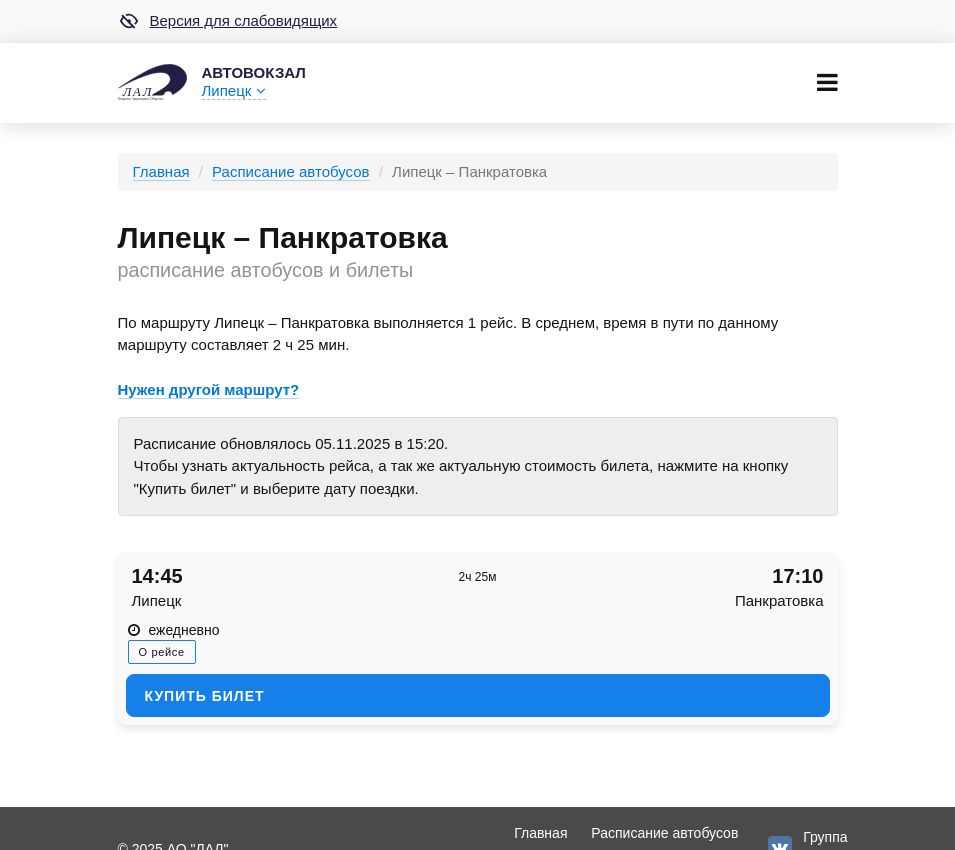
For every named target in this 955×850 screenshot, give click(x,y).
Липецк (234, 90)
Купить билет (205, 696)
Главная (161, 171)
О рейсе (162, 652)
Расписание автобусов (290, 171)
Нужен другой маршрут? (209, 389)
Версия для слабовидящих (228, 21)
